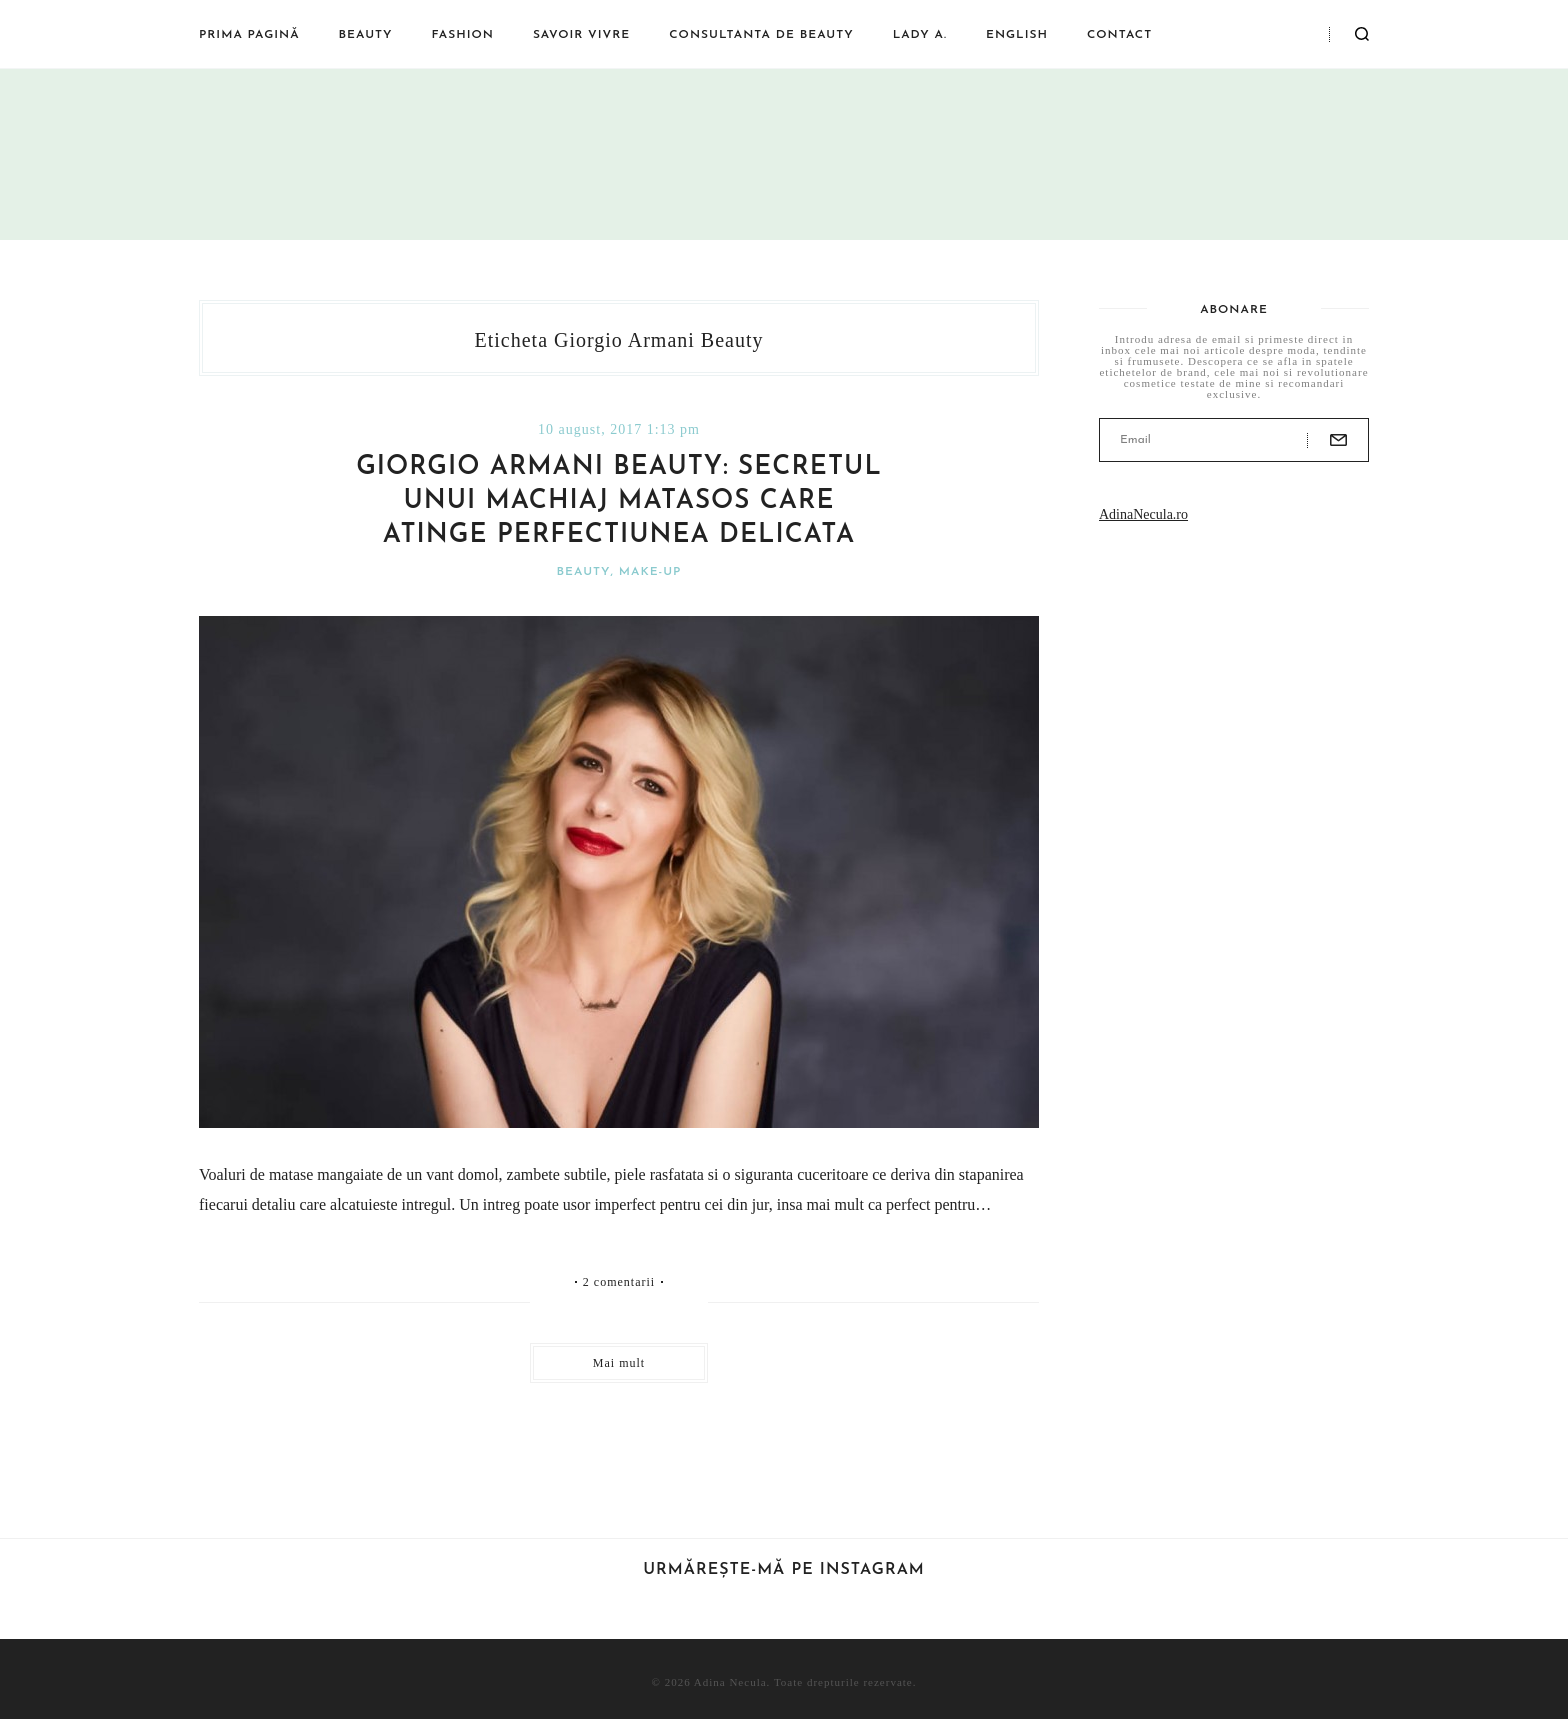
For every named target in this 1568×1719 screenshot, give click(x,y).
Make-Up (650, 572)
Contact (1119, 35)
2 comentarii (619, 1282)
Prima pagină (249, 35)
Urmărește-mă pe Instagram (784, 1570)
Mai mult (619, 1363)
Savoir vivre (581, 35)
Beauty (366, 35)
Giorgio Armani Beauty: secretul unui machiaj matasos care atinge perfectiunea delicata (619, 501)
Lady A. (920, 35)
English (1017, 35)
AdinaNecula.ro (1143, 514)
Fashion (463, 35)
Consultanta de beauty (761, 35)
